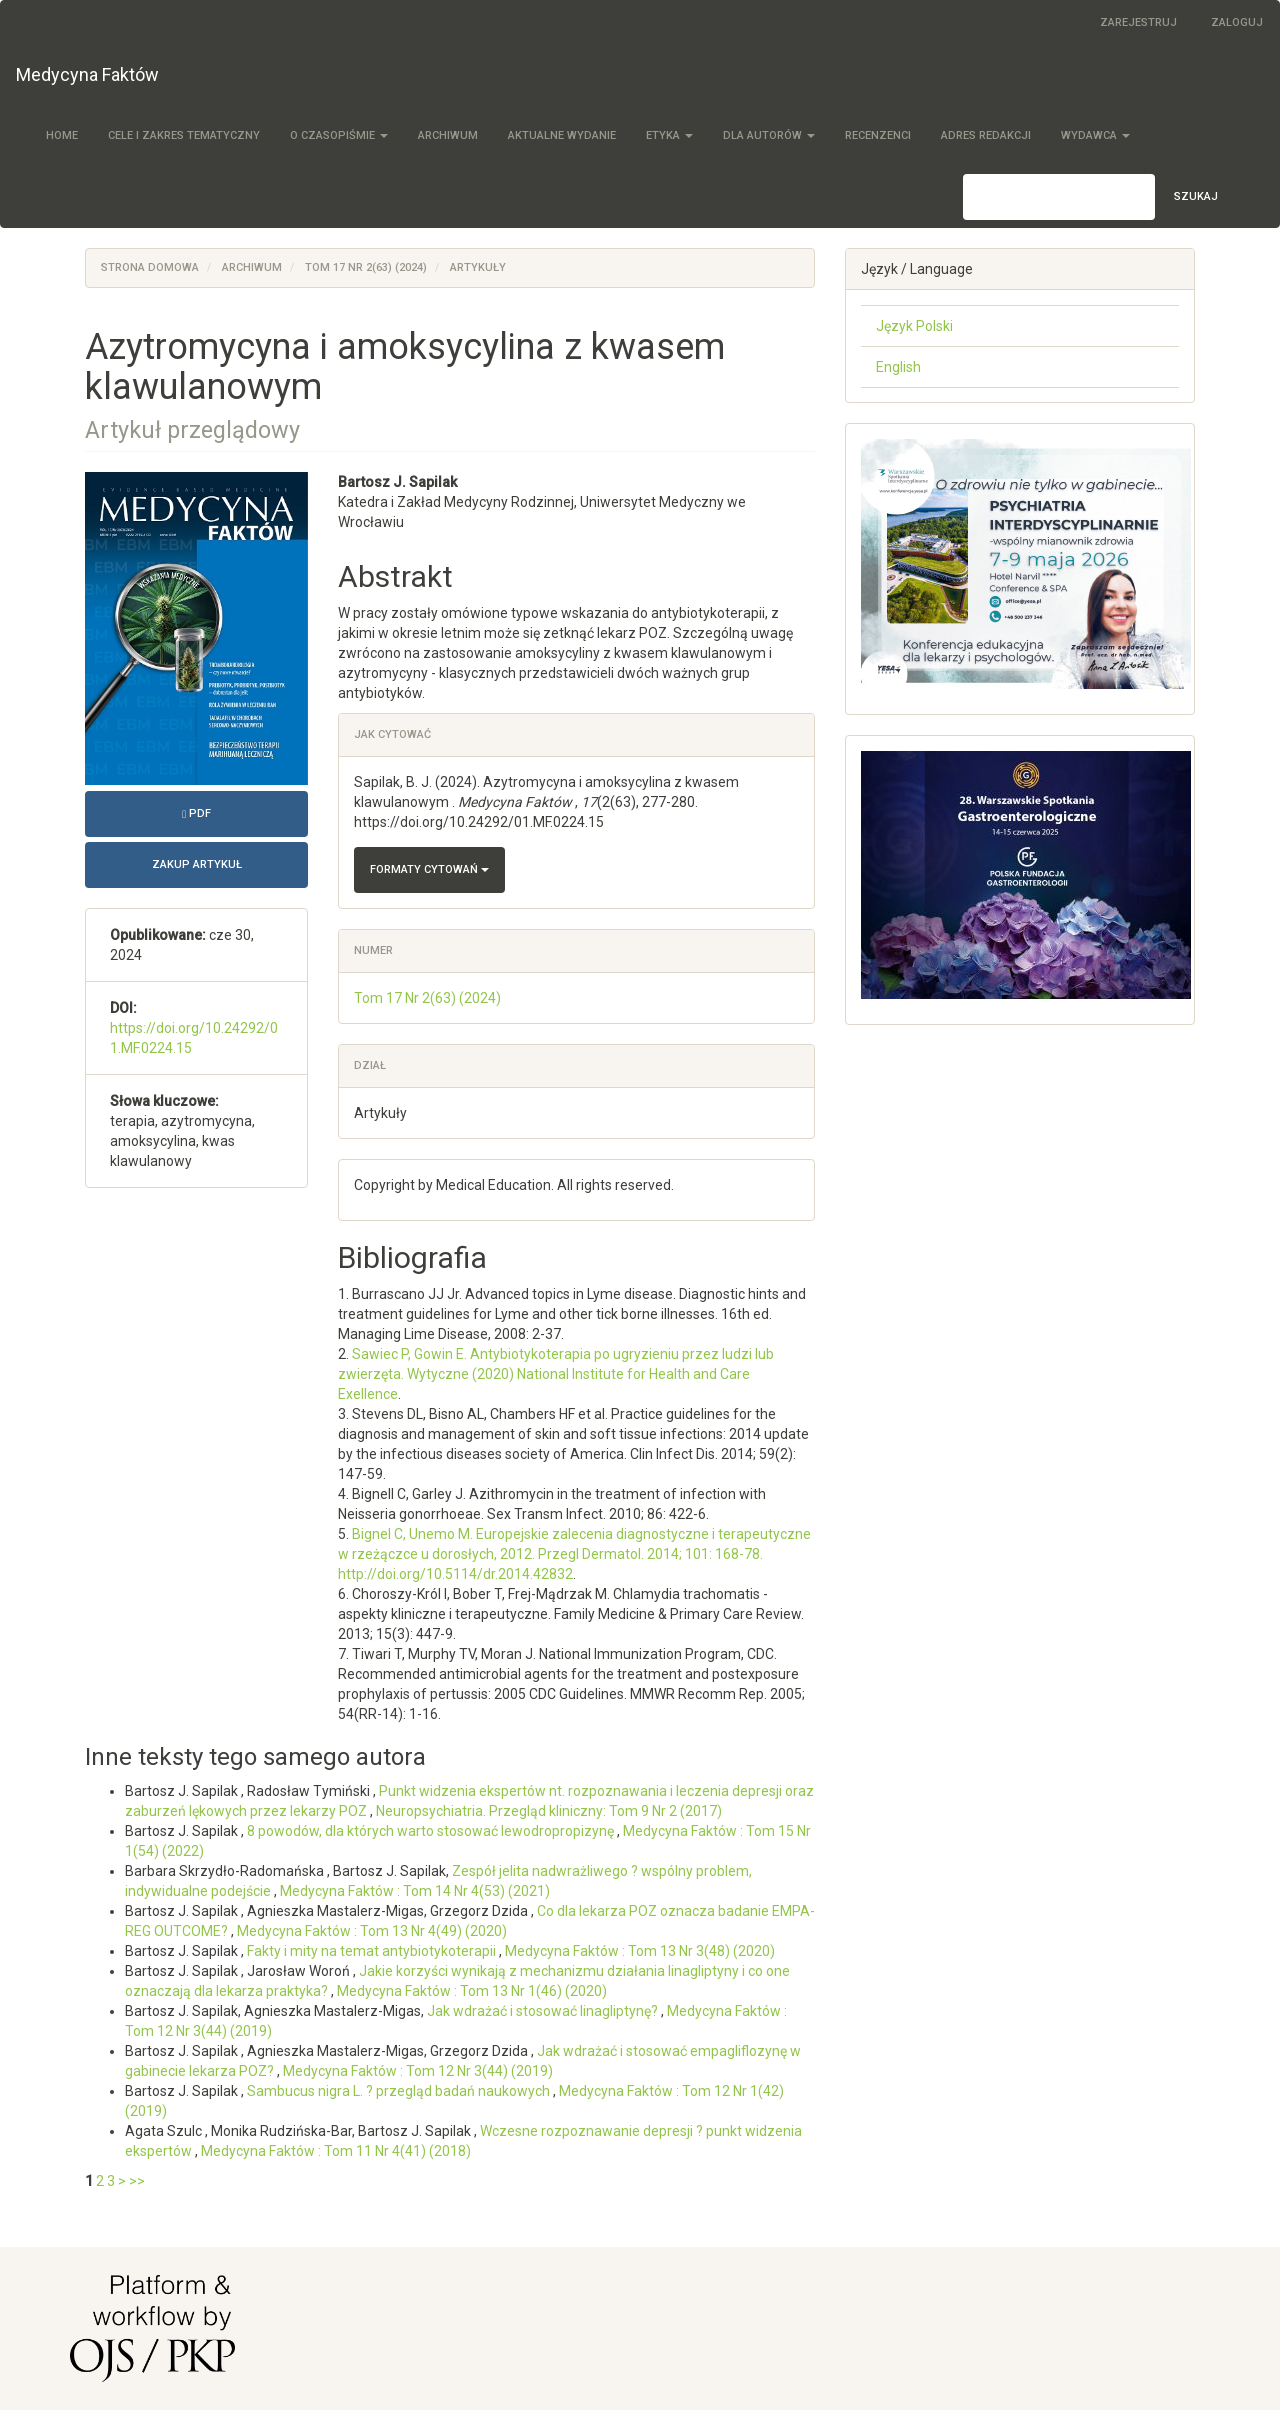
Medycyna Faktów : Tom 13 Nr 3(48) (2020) (640, 1951)
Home (62, 135)
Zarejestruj (1138, 22)
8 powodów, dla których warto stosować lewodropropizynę (432, 1831)
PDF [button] (245, 811)
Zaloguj (1237, 22)
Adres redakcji (986, 135)
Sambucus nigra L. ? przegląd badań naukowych (400, 2091)
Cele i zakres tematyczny (184, 135)
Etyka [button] (669, 135)
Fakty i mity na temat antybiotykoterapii (373, 1951)
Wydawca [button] (1095, 135)
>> (137, 2181)
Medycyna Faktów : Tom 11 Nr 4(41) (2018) (336, 2151)
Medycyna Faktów (87, 74)
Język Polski (914, 326)
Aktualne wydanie (562, 135)
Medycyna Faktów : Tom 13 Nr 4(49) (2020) (372, 1931)
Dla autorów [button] (769, 135)
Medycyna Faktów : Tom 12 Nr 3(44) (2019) (418, 2071)
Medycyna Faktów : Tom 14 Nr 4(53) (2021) (415, 1891)
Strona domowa (150, 267)
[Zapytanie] (1059, 197)
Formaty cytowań (429, 869)
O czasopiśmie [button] (339, 135)
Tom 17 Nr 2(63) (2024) (366, 267)
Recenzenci (878, 135)
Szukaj (1196, 196)
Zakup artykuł (197, 864)
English (898, 367)
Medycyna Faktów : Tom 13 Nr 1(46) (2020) (472, 1991)
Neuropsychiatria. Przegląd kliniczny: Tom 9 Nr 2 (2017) (549, 1811)
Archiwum (448, 135)
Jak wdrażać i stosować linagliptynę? (544, 2011)
